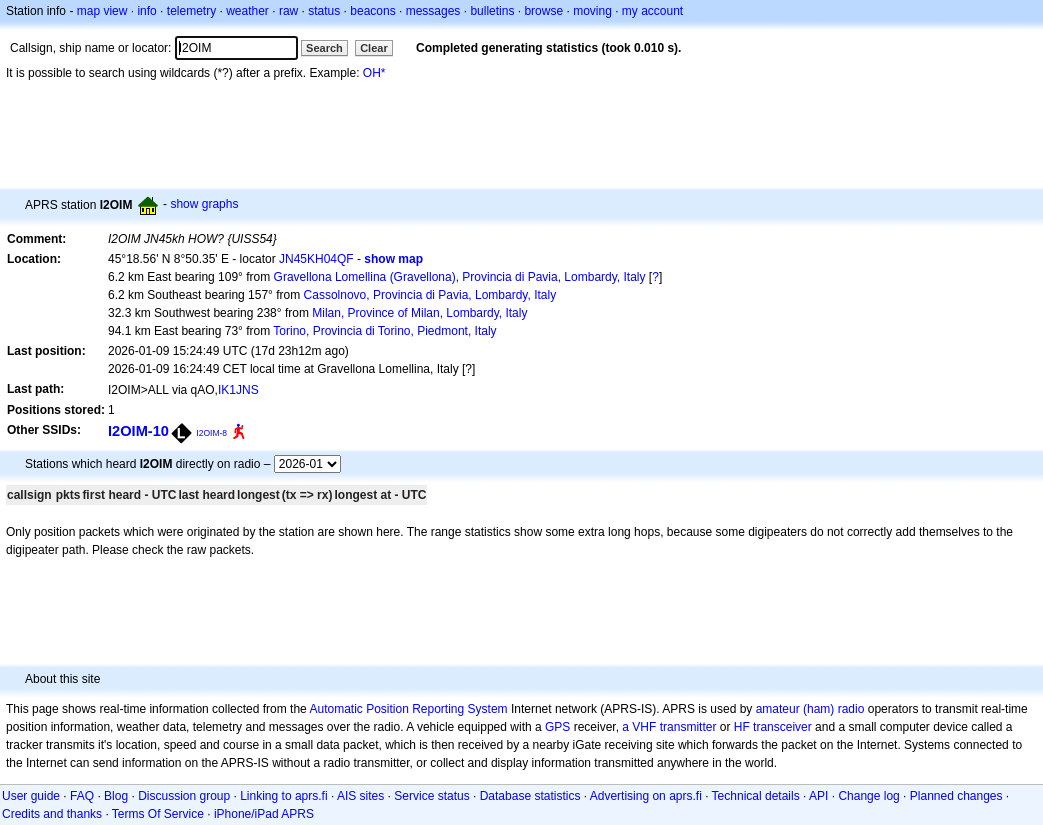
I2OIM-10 (138, 431)
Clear (374, 48)
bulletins (492, 11)
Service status (431, 796)
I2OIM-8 (211, 433)
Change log (868, 796)
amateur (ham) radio (810, 709)
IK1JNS (238, 390)
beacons (372, 11)
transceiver (782, 727)
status (324, 11)
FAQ (82, 796)
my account (652, 11)
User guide (31, 796)
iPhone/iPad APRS (264, 814)
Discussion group (184, 796)
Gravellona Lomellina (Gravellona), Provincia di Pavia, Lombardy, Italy (460, 277)
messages (433, 11)
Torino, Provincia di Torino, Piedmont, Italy (384, 331)
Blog (116, 796)
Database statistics (530, 796)
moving (592, 11)
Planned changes (956, 796)
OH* (374, 73)
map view (102, 11)
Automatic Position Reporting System (408, 709)
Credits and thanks (52, 814)
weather (247, 11)
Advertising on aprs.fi (646, 796)
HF (742, 727)
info (146, 11)
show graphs (204, 204)
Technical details (756, 796)
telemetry (191, 11)
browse (543, 11)
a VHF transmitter (669, 727)
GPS (557, 727)
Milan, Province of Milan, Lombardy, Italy (419, 313)
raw (288, 11)
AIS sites (360, 796)
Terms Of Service (158, 814)
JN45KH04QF (316, 259)
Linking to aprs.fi (283, 796)
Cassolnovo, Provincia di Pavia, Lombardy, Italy (430, 295)
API (818, 796)
